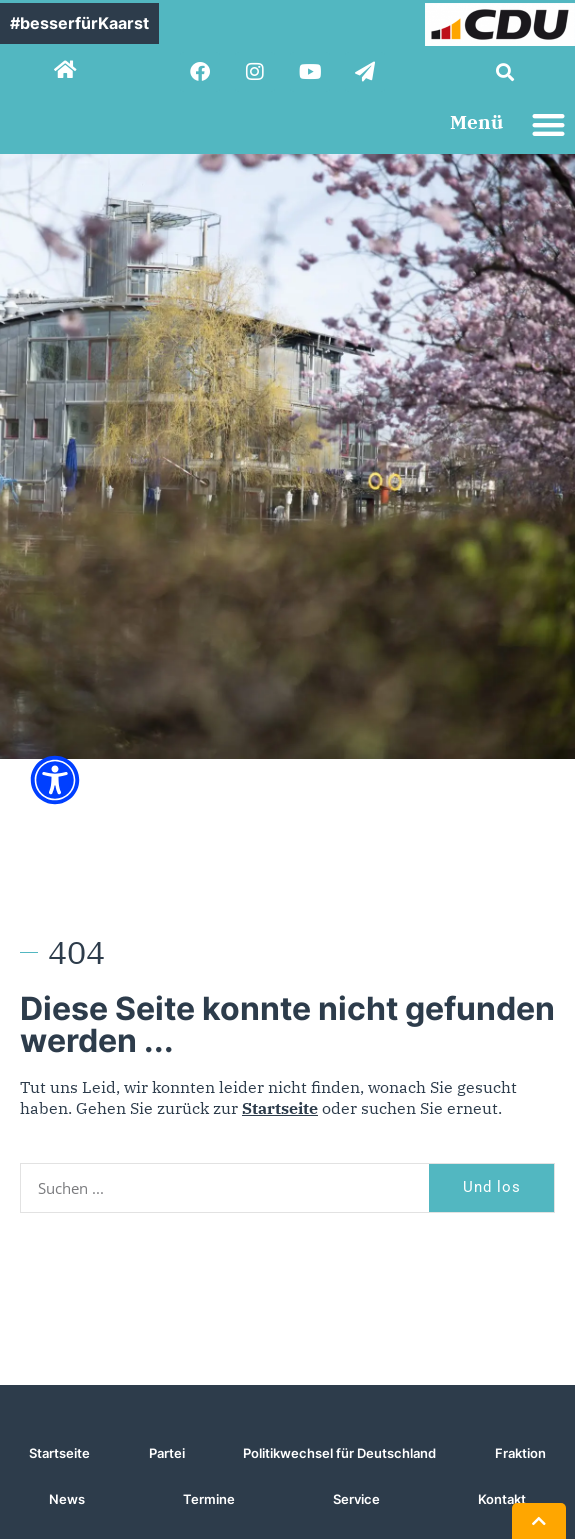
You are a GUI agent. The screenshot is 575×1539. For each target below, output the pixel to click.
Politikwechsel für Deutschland (339, 1453)
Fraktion (520, 1453)
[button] (505, 72)
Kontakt (502, 1499)
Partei (167, 1453)
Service (356, 1499)
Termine (209, 1499)
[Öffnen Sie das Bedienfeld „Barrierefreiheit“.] (55, 780)
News (67, 1499)
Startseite (280, 1108)
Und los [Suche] (492, 1187)
